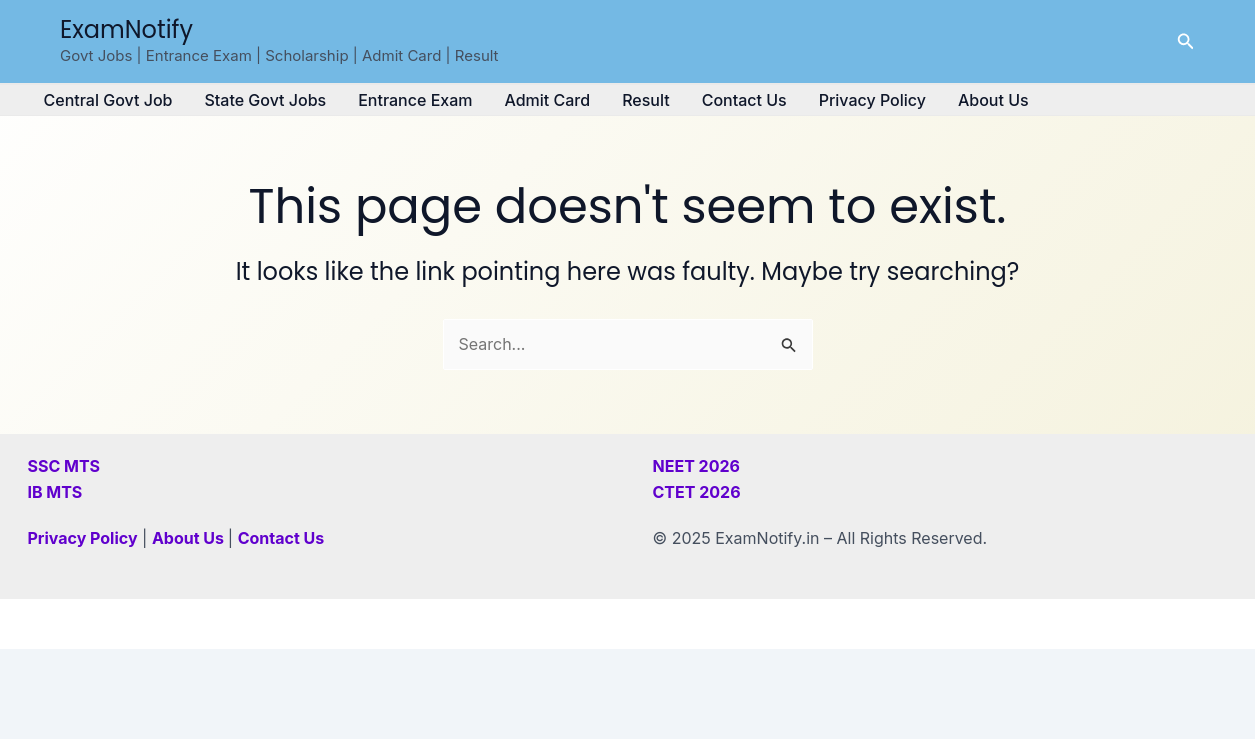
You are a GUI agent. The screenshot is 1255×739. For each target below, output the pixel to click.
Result (646, 100)
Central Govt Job (108, 100)
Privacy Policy (872, 100)
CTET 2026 (697, 492)
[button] (1186, 41)
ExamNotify (126, 29)
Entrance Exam (415, 100)
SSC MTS (64, 466)
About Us (993, 100)
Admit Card (547, 100)
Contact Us (744, 100)
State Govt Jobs (265, 100)
